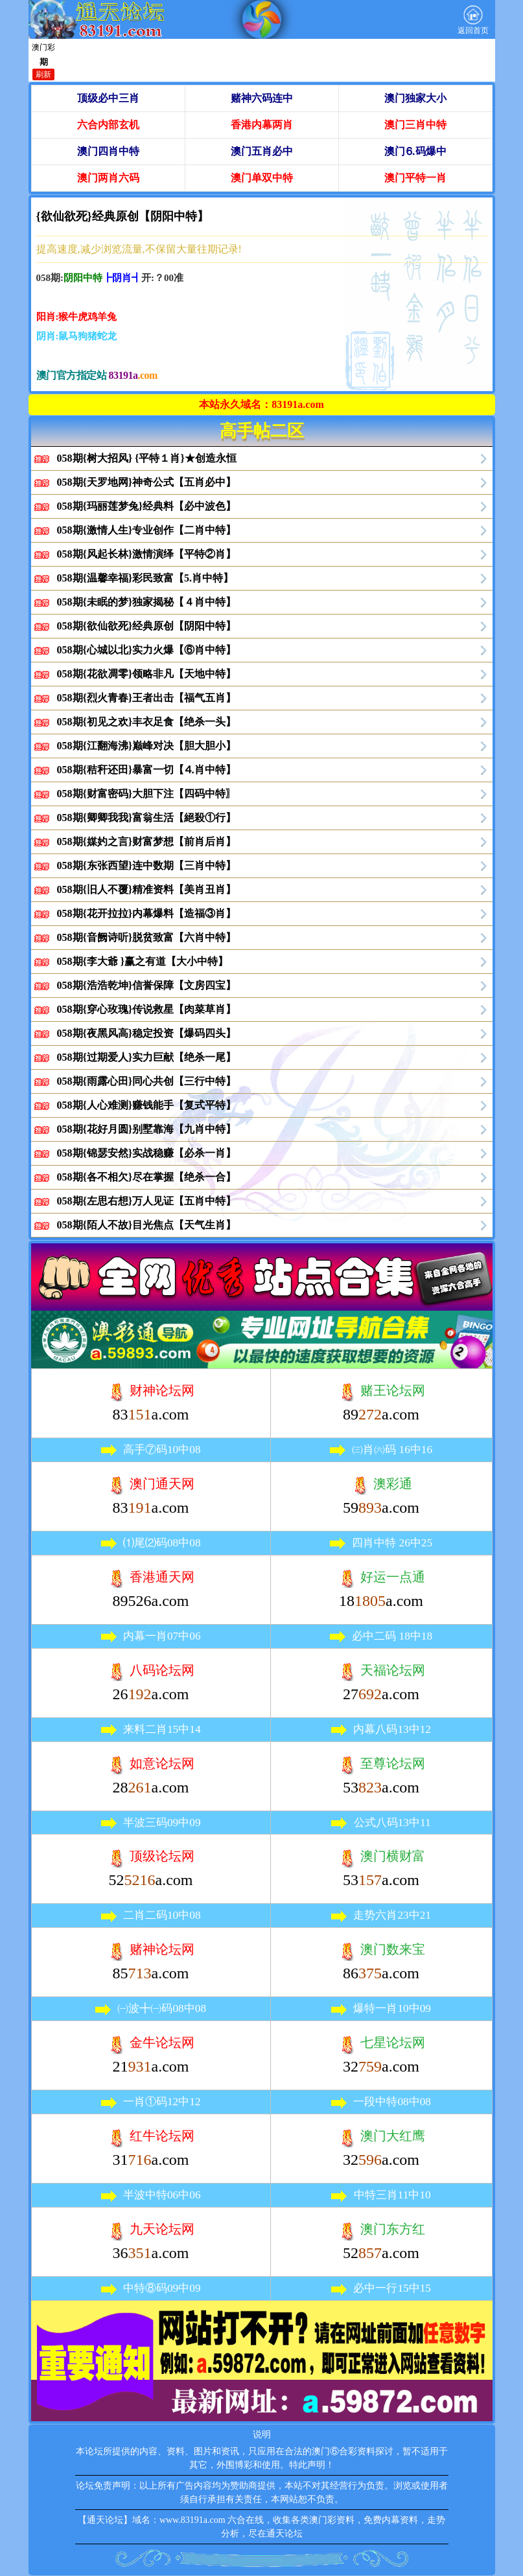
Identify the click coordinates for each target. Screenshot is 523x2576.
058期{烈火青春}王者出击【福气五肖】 (147, 697)
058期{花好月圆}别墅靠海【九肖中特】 (147, 1129)
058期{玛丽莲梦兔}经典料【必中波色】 (147, 506)
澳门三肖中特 (415, 124)
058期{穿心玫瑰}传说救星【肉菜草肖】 (147, 1009)
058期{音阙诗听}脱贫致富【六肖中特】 (147, 937)
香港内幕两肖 (262, 124)
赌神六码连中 (262, 98)
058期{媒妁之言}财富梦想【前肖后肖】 (147, 841)
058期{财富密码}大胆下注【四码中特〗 (147, 793)
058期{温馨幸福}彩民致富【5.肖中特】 (145, 577)
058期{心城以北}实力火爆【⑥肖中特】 (147, 649)
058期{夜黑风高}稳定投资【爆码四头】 (147, 1033)
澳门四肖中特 (108, 151)
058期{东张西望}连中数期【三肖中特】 (147, 865)
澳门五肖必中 (262, 151)
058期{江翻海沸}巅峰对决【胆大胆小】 (147, 745)
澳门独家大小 (415, 98)
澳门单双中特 (262, 177)
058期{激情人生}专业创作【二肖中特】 (147, 530)
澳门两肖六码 (108, 177)
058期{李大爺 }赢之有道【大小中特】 (143, 961)
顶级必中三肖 (108, 98)
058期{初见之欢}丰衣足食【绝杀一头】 (147, 721)
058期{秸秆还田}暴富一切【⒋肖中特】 (147, 769)
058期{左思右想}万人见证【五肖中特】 (147, 1200)
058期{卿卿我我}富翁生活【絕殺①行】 (147, 817)
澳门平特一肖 (415, 177)
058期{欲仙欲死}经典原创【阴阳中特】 (147, 625)
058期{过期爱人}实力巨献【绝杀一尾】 (147, 1057)
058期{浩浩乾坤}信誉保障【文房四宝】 (147, 985)
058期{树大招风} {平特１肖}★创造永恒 (147, 458)
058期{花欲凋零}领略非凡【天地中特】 (147, 673)
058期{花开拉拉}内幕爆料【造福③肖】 (147, 913)
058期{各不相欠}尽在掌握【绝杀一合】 (147, 1176)
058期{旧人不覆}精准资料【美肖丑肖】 (147, 889)
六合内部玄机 (108, 124)
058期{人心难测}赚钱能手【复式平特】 (147, 1105)
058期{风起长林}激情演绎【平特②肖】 (147, 553)
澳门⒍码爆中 (415, 151)
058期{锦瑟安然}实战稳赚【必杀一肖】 (147, 1152)
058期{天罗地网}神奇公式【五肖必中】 (147, 482)
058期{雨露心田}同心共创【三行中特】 (147, 1081)
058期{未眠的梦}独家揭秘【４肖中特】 (147, 601)
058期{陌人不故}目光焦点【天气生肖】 (147, 1224)
